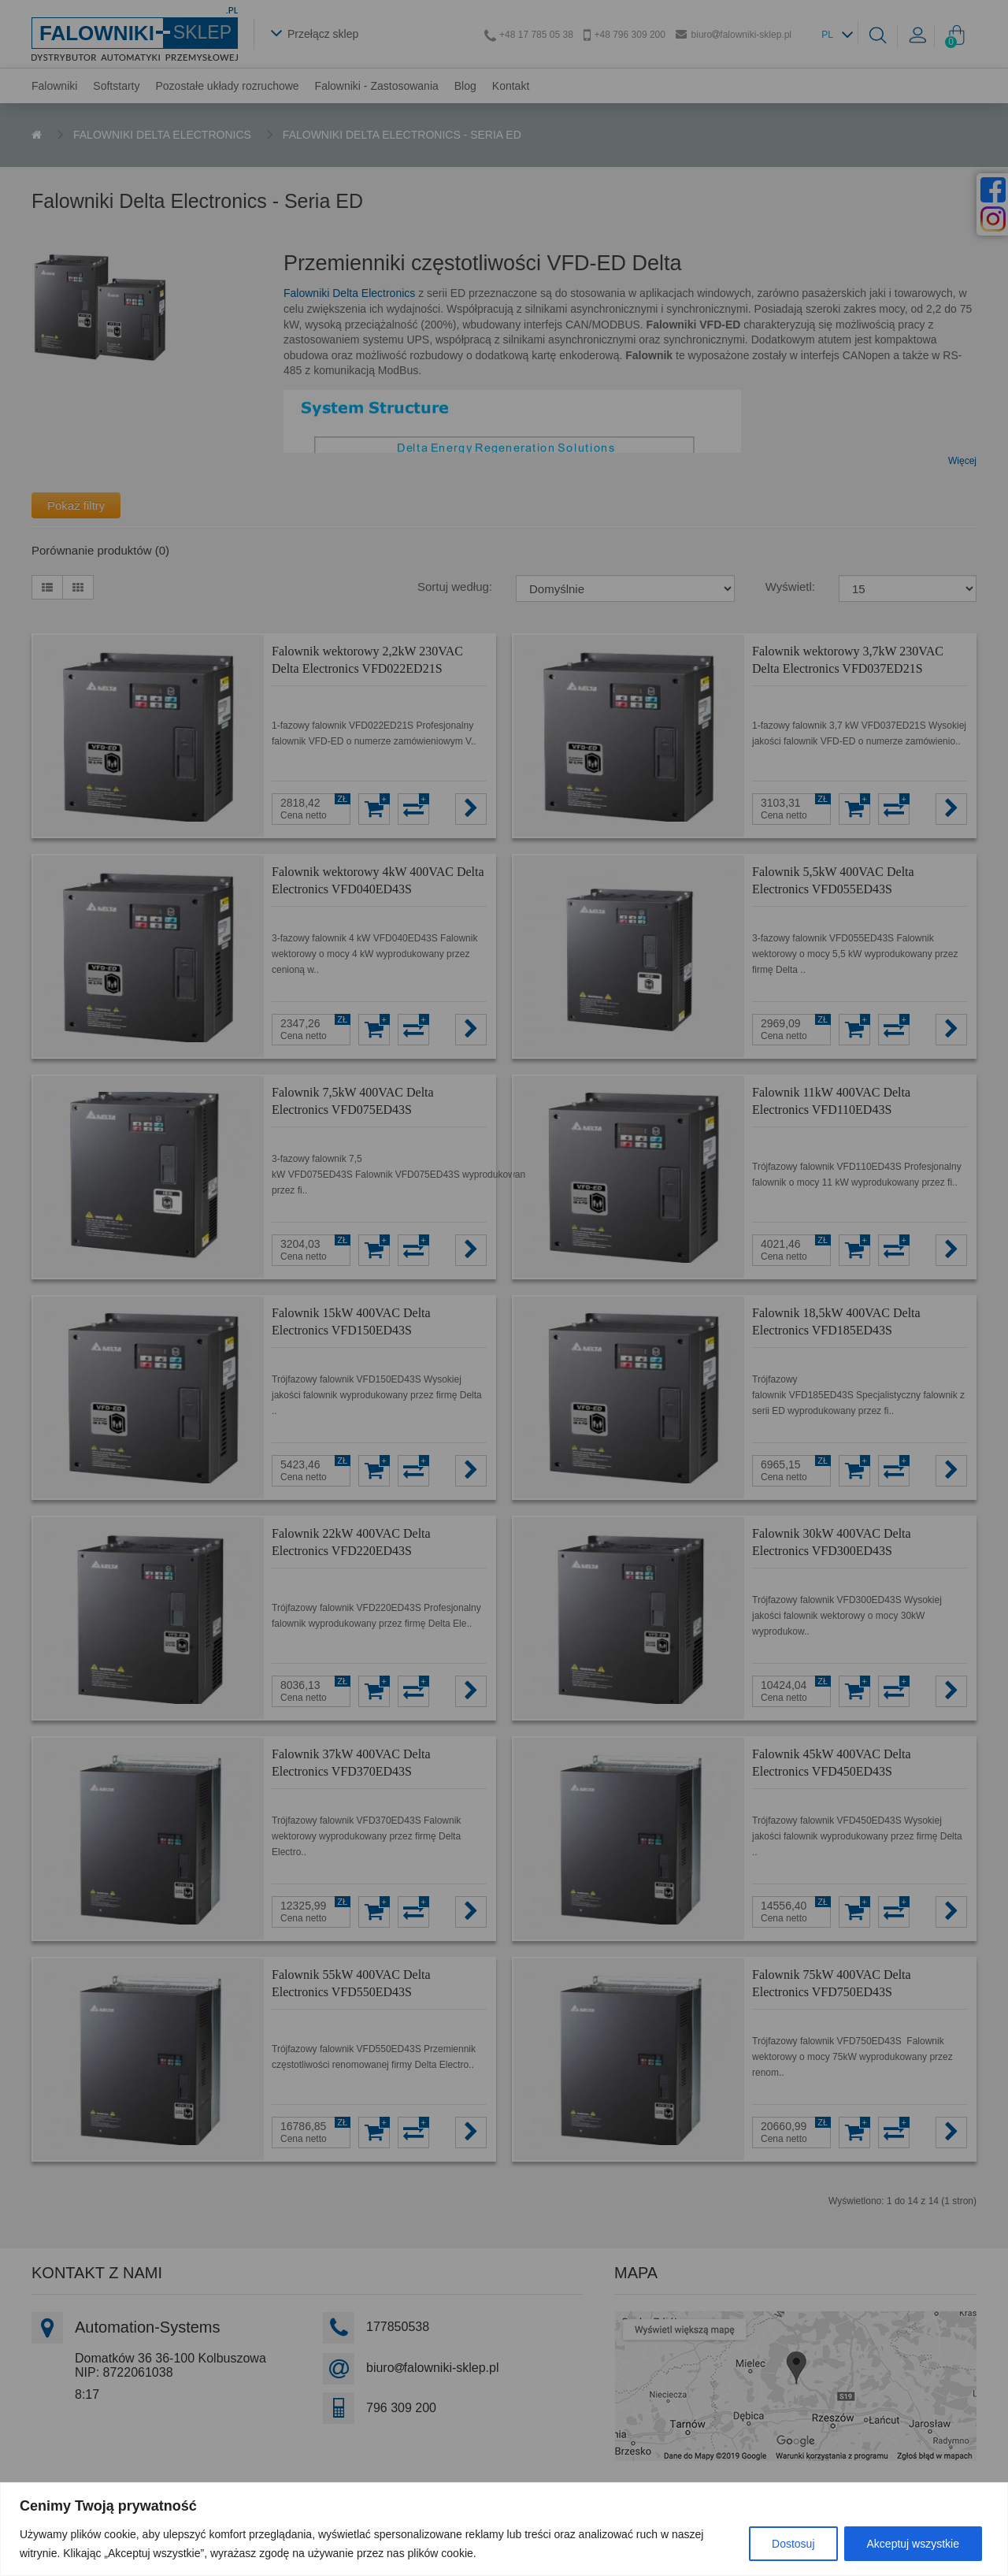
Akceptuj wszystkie (913, 2543)
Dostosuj (793, 2543)
